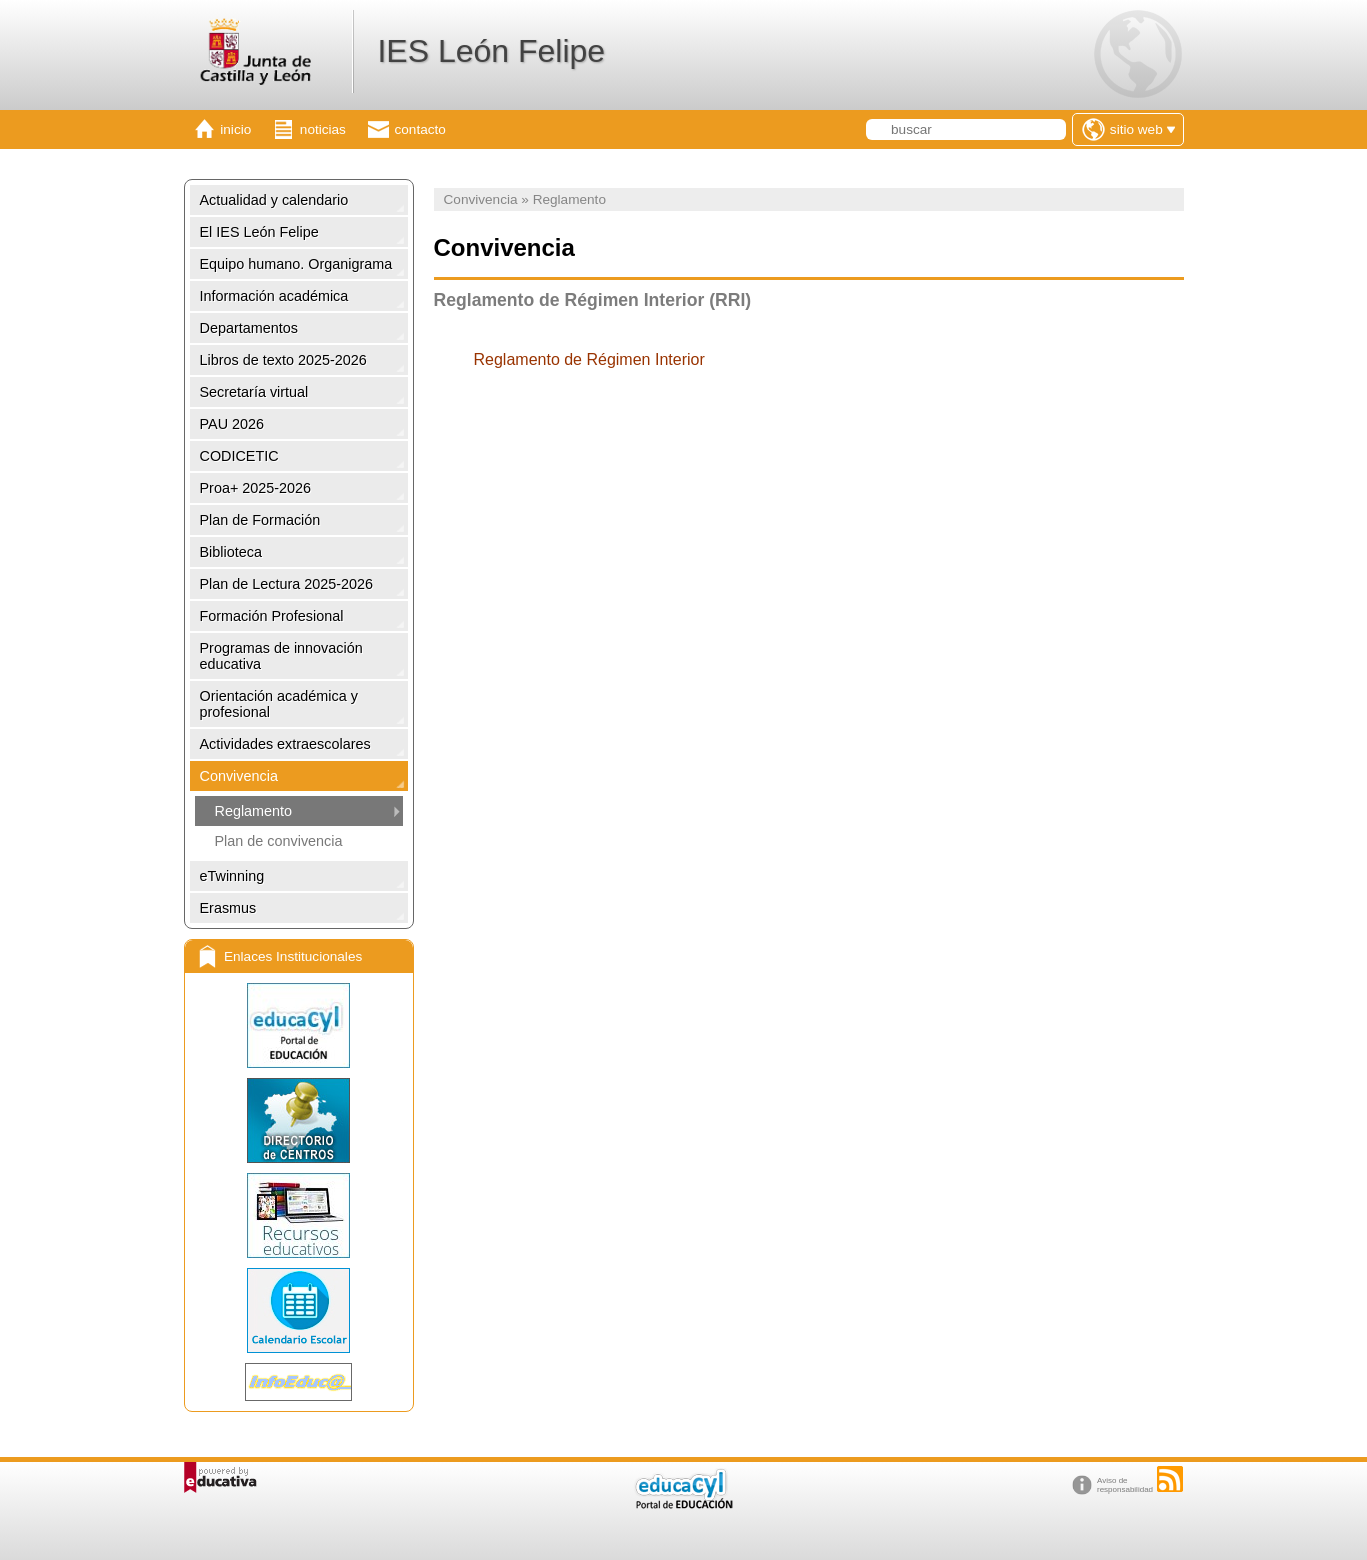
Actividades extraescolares (285, 744)
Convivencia (239, 776)
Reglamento (254, 811)
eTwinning (232, 876)
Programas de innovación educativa (281, 656)
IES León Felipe (491, 51)
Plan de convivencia (279, 841)
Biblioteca (231, 552)
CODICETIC (239, 456)
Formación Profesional (272, 616)
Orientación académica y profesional (279, 704)
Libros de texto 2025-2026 (283, 360)
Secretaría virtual (254, 392)
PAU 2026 (232, 424)
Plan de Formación (260, 520)
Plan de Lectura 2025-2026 (287, 584)
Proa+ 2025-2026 (256, 488)
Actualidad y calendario (274, 200)
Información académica (274, 296)
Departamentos (249, 328)
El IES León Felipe (259, 232)
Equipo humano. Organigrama (296, 264)
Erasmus (228, 908)
